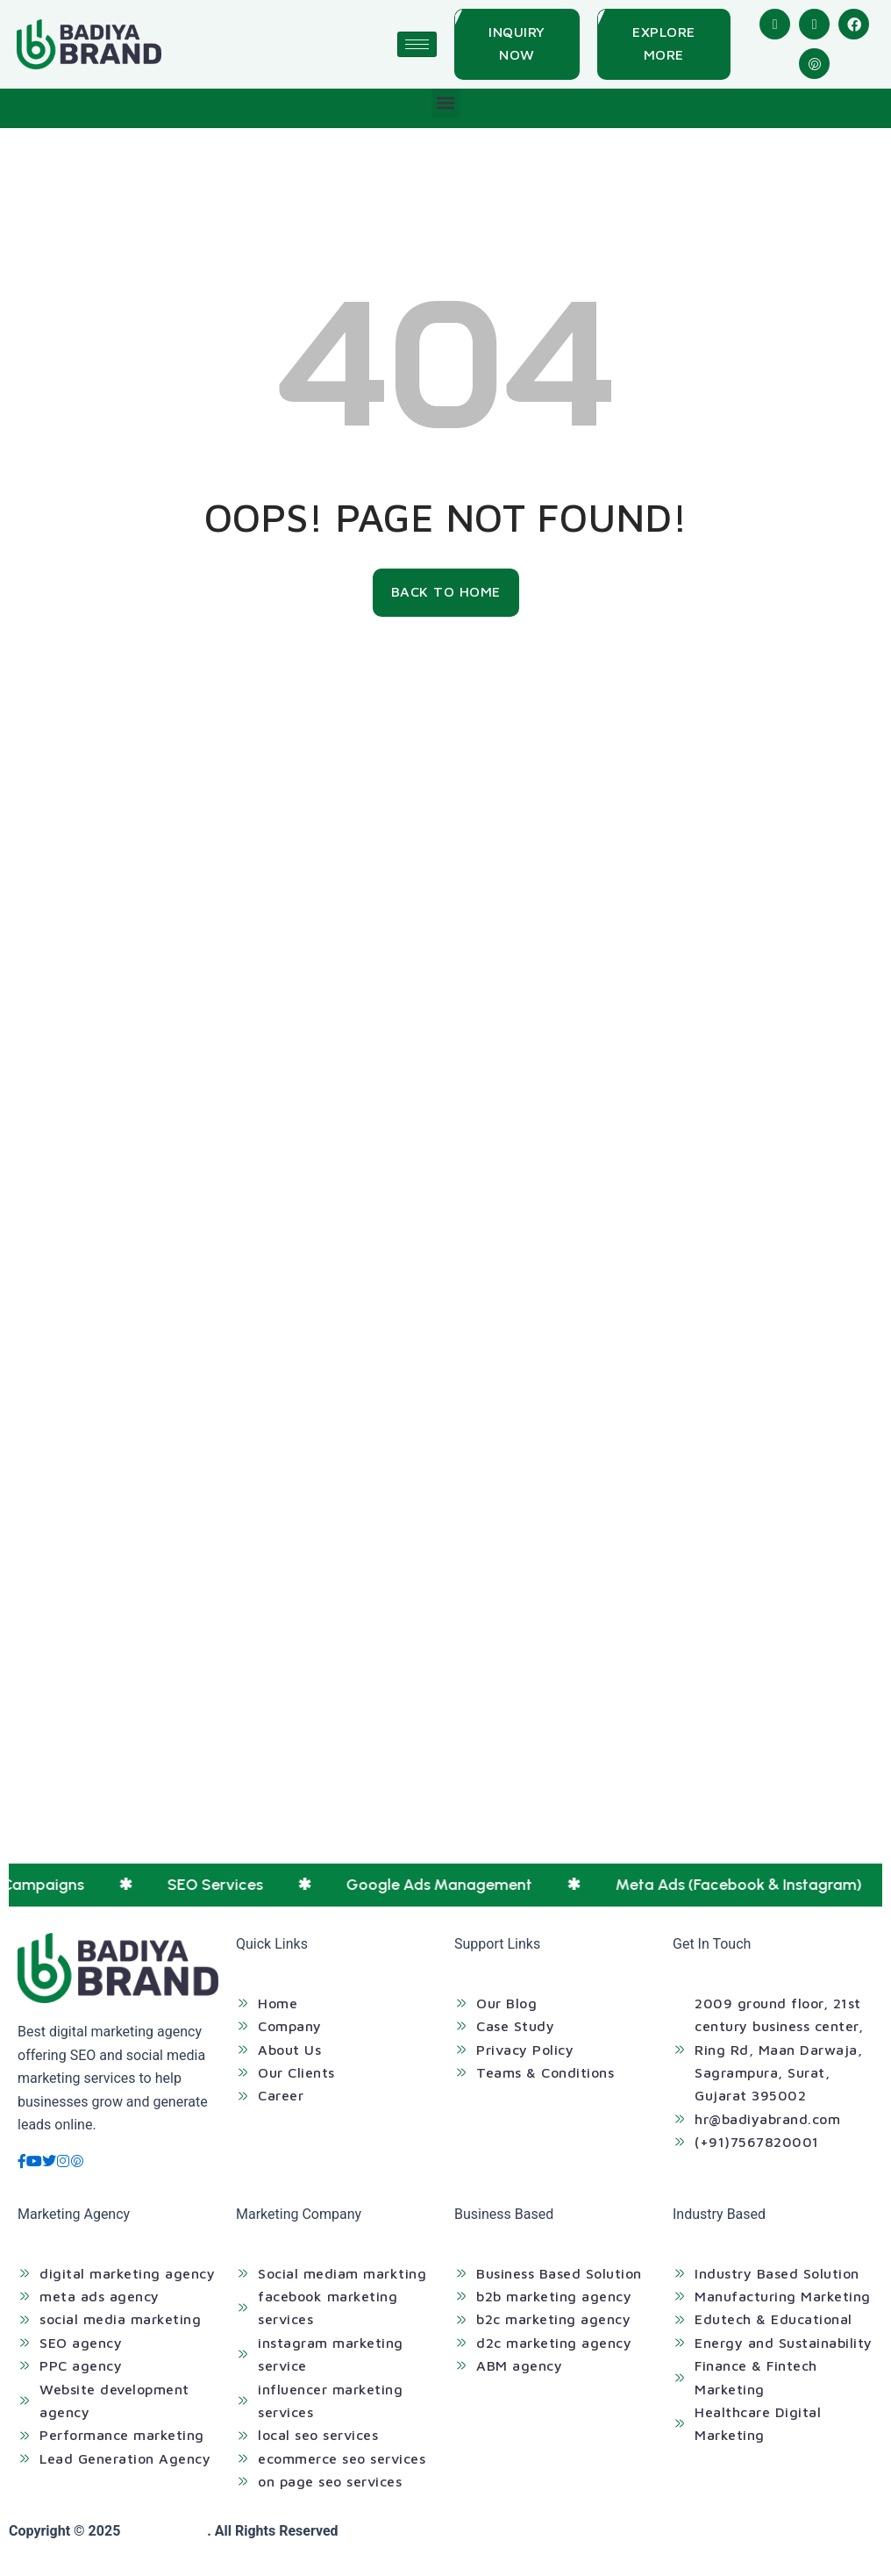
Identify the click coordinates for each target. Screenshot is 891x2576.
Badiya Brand (165, 2530)
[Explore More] (664, 44)
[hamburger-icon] (417, 44)
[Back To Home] (446, 592)
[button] (445, 103)
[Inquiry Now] (517, 44)
